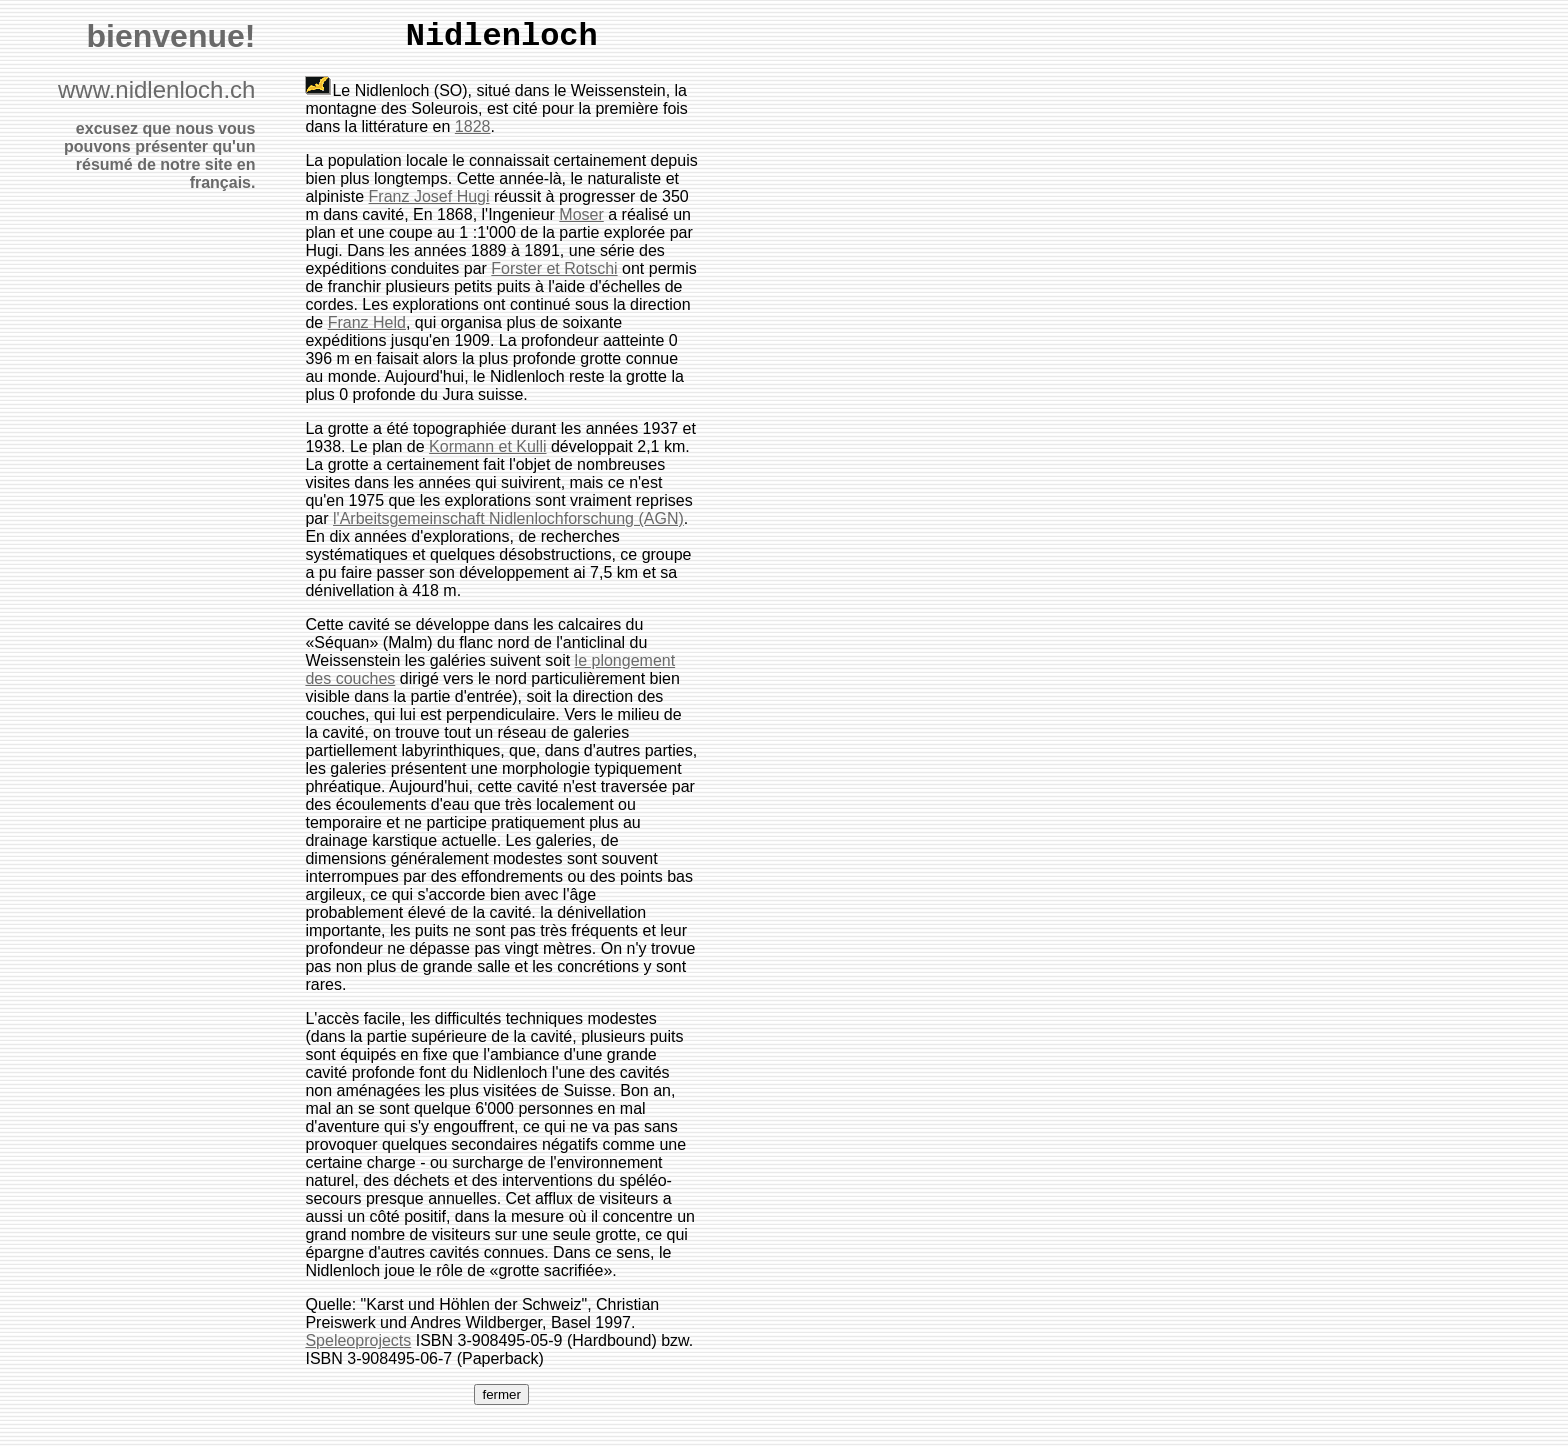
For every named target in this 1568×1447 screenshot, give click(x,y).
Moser (581, 214)
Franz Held (367, 322)
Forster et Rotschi (554, 268)
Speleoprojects (358, 1340)
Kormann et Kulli (487, 446)
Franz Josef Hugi (429, 196)
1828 (473, 126)
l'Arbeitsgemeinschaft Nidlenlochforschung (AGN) (508, 518)
